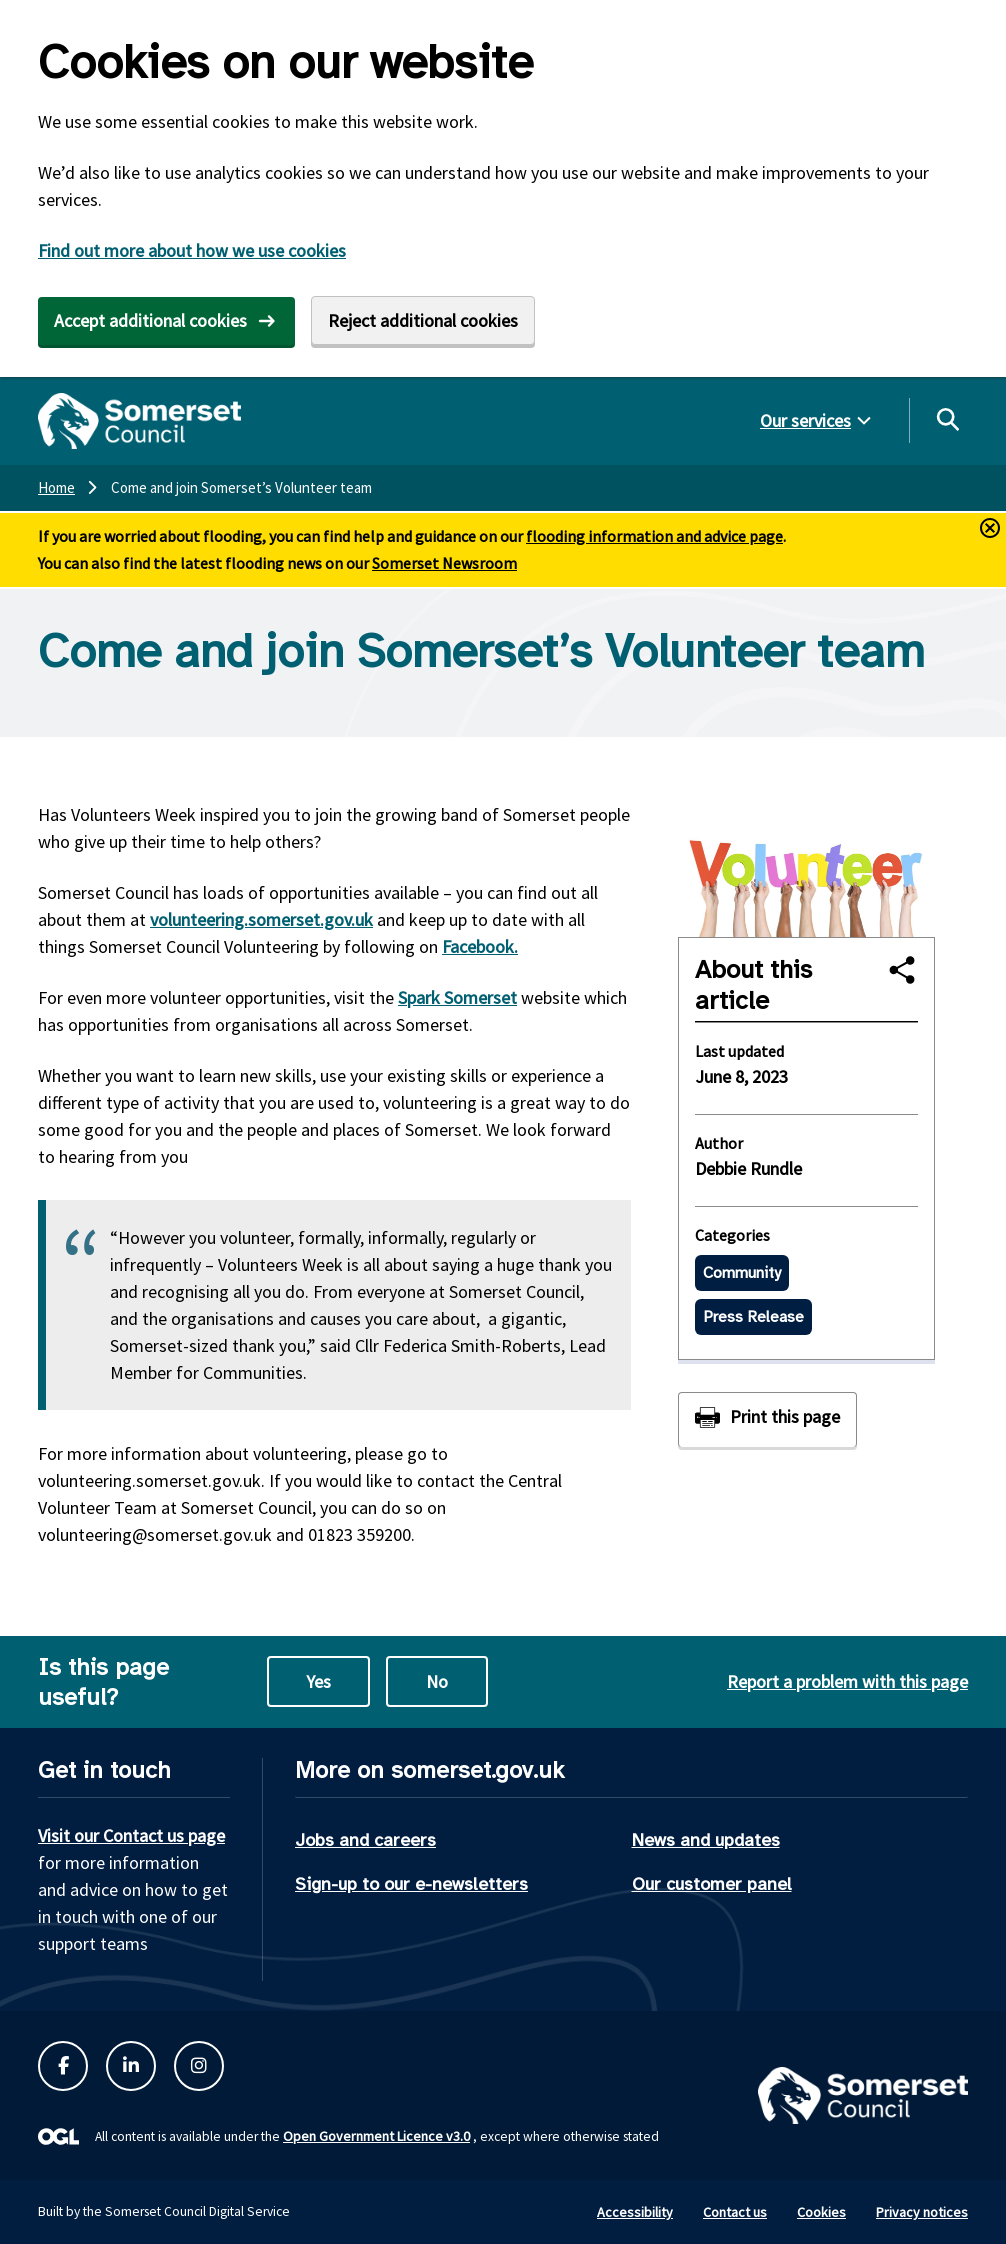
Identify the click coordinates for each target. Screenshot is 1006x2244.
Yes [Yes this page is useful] (318, 1681)
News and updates (706, 1840)
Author (719, 1143)
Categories (732, 1235)
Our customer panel (712, 1884)
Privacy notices (922, 2212)
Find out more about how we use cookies (192, 250)
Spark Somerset (457, 997)
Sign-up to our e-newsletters (411, 1884)
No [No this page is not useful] (437, 1681)
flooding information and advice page (654, 536)
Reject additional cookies (423, 320)
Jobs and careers (365, 1840)
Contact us (735, 2212)
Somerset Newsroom (444, 563)
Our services (805, 420)
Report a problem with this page (847, 1681)
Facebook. (480, 946)
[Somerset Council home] (139, 421)
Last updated (739, 1051)
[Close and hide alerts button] (990, 528)
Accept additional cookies (150, 320)
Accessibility (635, 2212)
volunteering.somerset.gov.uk (261, 919)
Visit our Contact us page (131, 1835)
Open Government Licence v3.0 (376, 2136)
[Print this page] (767, 1419)
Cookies (821, 2212)
